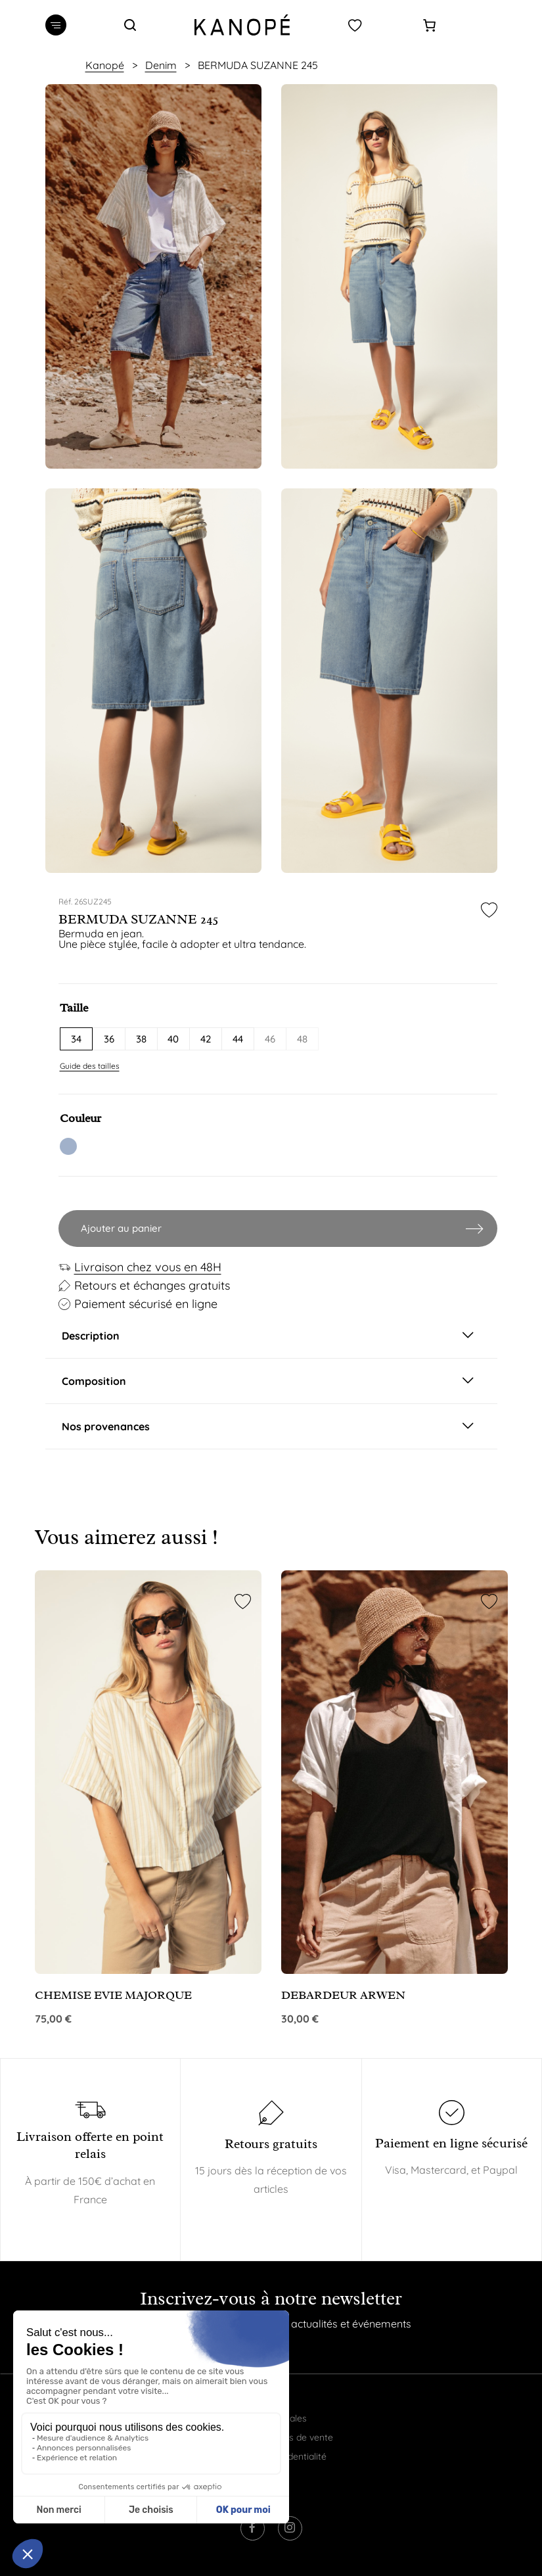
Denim (161, 65)
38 (141, 1039)
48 (302, 1039)
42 (205, 1039)
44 (238, 1039)
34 (76, 1039)
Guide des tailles (90, 1066)
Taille (74, 1007)
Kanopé (104, 65)
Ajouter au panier (121, 1228)
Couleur (80, 1118)
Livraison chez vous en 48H (147, 1267)
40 (173, 1039)
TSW (68, 1146)
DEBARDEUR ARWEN (343, 1995)
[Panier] (429, 25)
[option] (153, 276)
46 (270, 1039)
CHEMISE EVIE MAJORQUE (113, 1995)
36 (109, 1039)
